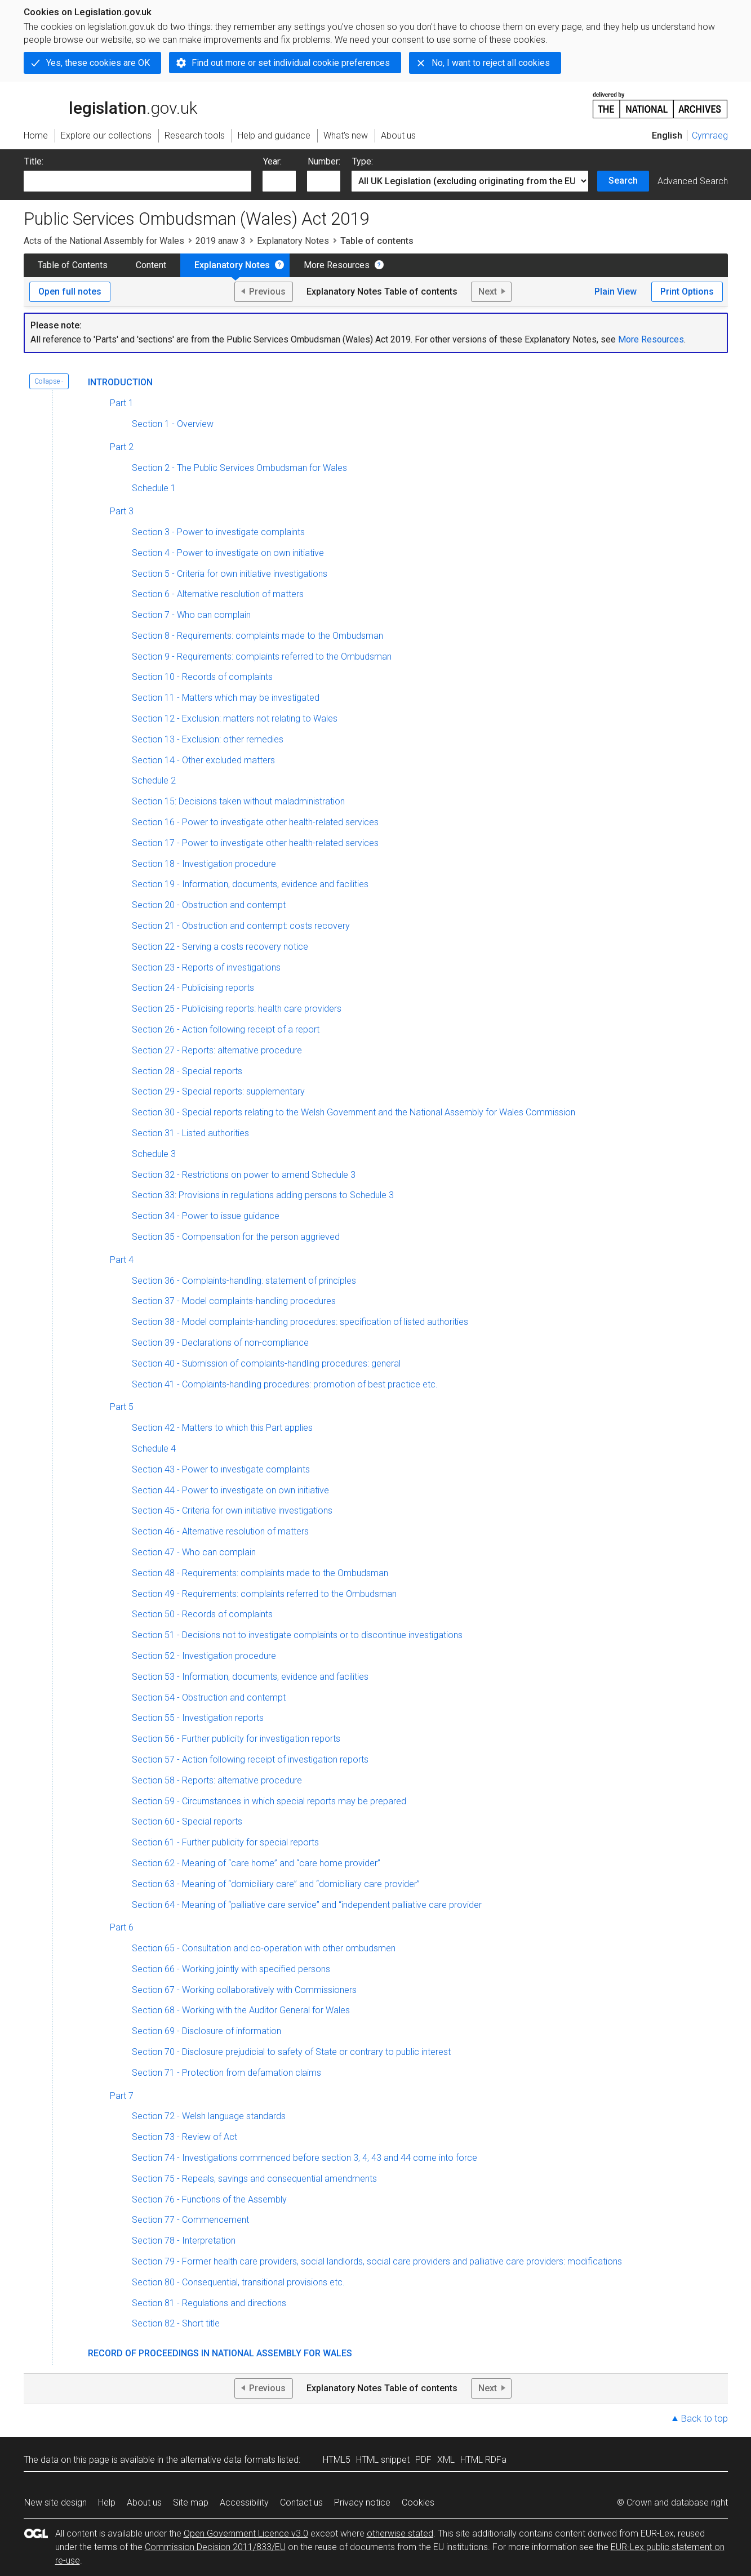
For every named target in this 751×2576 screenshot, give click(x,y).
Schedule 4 (154, 1448)
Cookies (418, 2502)
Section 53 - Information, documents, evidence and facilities (250, 1676)
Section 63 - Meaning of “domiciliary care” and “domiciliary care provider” (276, 1884)
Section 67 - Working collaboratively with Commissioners (244, 1990)
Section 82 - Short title (176, 2323)
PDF (423, 2459)
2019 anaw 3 (220, 240)
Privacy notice (362, 2502)
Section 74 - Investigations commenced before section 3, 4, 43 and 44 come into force (304, 2157)
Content (151, 265)
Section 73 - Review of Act (184, 2137)
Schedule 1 (154, 488)
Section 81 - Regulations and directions (209, 2303)
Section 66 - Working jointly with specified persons (231, 1969)
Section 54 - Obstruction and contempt (209, 1697)
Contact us (301, 2502)
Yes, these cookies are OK (98, 62)
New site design (55, 2502)
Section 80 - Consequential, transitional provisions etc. (238, 2282)
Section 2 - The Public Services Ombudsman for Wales (239, 467)
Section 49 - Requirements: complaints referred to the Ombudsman (264, 1594)
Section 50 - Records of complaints (202, 1614)
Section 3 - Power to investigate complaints (218, 532)
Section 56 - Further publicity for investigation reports (236, 1738)
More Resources (337, 265)
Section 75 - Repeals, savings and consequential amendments (254, 2178)
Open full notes (69, 291)
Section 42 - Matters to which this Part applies (222, 1427)
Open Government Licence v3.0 (246, 2533)
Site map (190, 2502)
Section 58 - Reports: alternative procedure (217, 1780)
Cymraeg (710, 135)
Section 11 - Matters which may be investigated (225, 697)
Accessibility (244, 2502)
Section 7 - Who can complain (191, 614)
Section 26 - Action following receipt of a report (225, 1029)
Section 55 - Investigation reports (198, 1717)
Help (106, 2502)
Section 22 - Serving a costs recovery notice (220, 946)
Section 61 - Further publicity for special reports (225, 1842)
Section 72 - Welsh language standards (209, 2116)
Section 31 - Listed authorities (190, 1133)
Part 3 (122, 511)
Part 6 (122, 1927)
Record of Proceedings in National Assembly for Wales (220, 2353)
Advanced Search (692, 181)
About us (144, 2502)
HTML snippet (383, 2459)
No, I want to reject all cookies (491, 62)
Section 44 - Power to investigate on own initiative (230, 1490)
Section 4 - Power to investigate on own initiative (228, 553)
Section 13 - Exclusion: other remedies (207, 739)
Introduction (120, 382)
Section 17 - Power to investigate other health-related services (255, 843)
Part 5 (122, 1407)
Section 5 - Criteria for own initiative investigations (229, 573)
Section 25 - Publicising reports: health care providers (236, 1008)
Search (623, 180)
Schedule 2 (154, 780)
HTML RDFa (483, 2459)
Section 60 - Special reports (187, 1821)
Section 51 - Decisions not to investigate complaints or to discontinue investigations (297, 1635)
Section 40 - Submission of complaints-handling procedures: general (266, 1363)
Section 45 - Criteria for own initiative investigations (232, 1510)
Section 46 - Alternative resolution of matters (220, 1531)
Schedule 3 (154, 1154)
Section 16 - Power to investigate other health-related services (255, 822)
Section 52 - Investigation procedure (204, 1655)
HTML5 (336, 2459)
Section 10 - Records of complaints (202, 676)
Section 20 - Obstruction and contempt (209, 905)
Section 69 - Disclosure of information (206, 2031)
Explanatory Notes (293, 240)
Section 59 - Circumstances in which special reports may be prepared (269, 1801)
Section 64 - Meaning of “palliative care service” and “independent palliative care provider (307, 1904)
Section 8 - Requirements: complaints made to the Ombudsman (257, 635)
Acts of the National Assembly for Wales (104, 240)
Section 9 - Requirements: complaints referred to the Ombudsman (262, 656)
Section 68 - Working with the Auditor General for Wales (241, 2010)
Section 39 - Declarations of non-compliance (220, 1342)
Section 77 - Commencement (190, 2219)
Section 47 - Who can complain (194, 1552)
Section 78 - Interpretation (183, 2240)
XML (446, 2459)
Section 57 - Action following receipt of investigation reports (250, 1759)
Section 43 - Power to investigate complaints (221, 1469)
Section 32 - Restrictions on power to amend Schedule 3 (243, 1174)
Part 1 (122, 403)
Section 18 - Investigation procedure (204, 863)
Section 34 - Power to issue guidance (205, 1216)
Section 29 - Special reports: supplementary (218, 1091)
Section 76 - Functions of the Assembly (209, 2199)
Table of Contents (73, 265)
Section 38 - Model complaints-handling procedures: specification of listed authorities (300, 1321)
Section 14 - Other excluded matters (203, 760)
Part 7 (122, 2095)
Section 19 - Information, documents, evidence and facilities (250, 884)
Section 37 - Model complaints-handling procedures (234, 1301)
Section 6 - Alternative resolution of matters (218, 594)
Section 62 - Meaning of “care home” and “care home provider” (256, 1863)
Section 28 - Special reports (187, 1071)
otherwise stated (400, 2533)
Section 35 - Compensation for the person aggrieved (236, 1236)
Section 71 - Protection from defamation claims (226, 2072)
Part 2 (122, 447)
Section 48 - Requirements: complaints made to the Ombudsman (260, 1573)
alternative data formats (227, 2459)
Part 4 (122, 1259)
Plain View (615, 291)
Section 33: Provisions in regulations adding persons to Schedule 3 (263, 1195)
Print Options (687, 291)
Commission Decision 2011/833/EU (215, 2547)
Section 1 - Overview (173, 424)
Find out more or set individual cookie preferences (291, 62)
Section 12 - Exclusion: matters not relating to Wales (234, 718)
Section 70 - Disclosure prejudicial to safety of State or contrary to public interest (291, 2051)
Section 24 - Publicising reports (193, 987)
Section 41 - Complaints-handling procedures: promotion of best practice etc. (285, 1384)
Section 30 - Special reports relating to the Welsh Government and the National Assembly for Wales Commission (353, 1112)
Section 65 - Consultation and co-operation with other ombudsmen (264, 1948)
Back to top (704, 2418)
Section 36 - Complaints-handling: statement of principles (244, 1280)
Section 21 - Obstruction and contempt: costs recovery (241, 925)
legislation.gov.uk (110, 104)
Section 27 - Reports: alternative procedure (217, 1050)
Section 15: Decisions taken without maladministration (238, 801)
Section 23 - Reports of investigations (206, 967)
